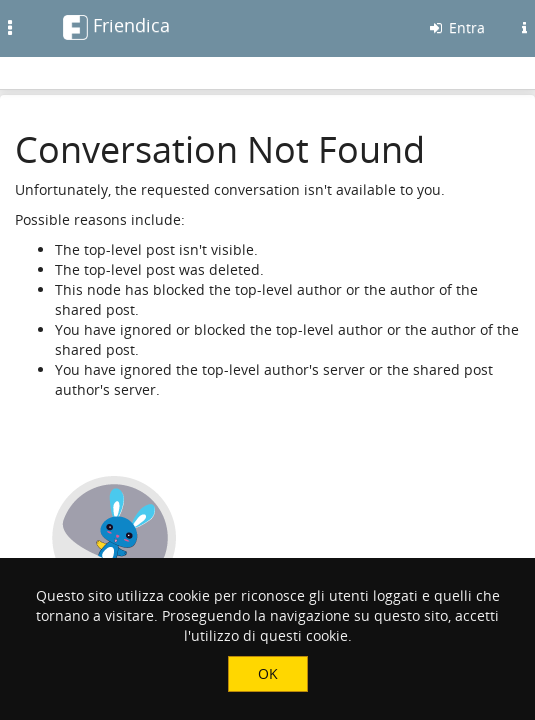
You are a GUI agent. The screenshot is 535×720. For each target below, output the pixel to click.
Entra (456, 27)
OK (268, 673)
